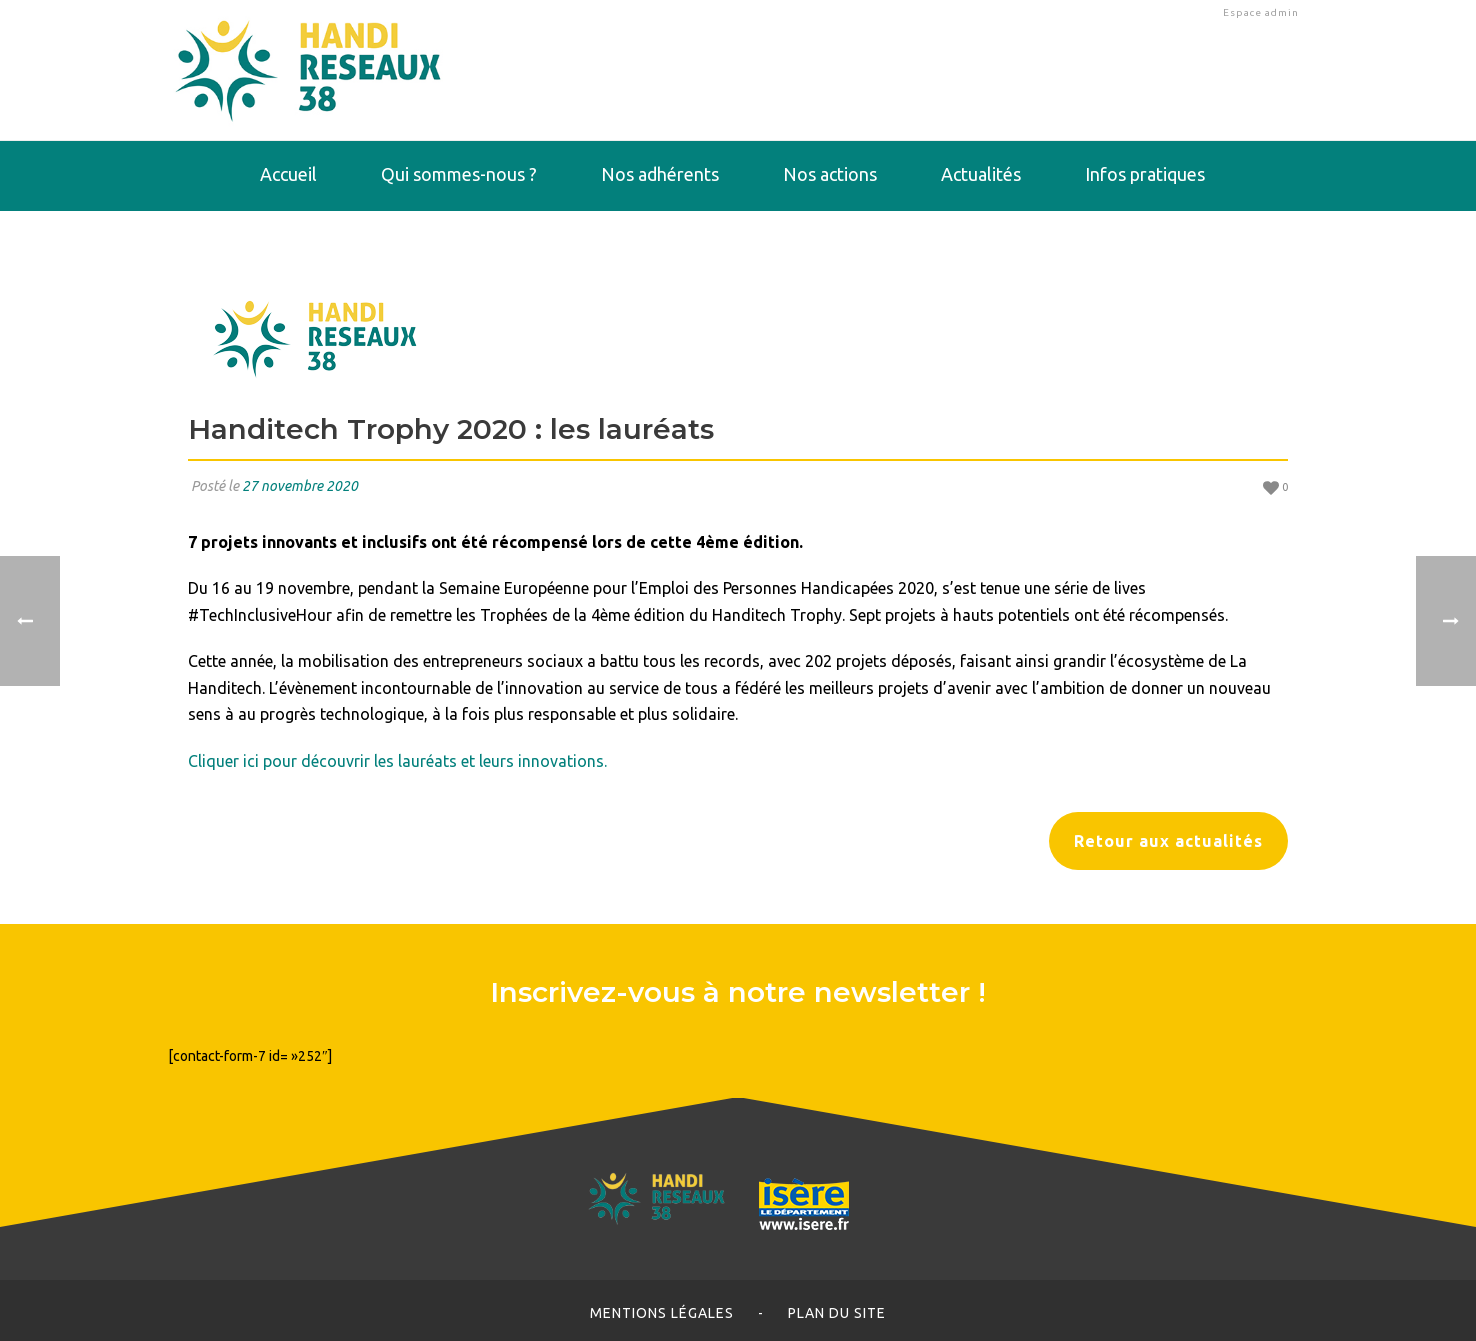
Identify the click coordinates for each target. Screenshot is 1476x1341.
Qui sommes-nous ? (459, 174)
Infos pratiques (1145, 174)
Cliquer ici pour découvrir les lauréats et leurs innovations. (397, 761)
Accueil (288, 174)
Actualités (981, 174)
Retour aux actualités (1168, 841)
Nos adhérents (660, 174)
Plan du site (837, 1313)
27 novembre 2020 (300, 486)
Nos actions (830, 174)
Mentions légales (662, 1313)
